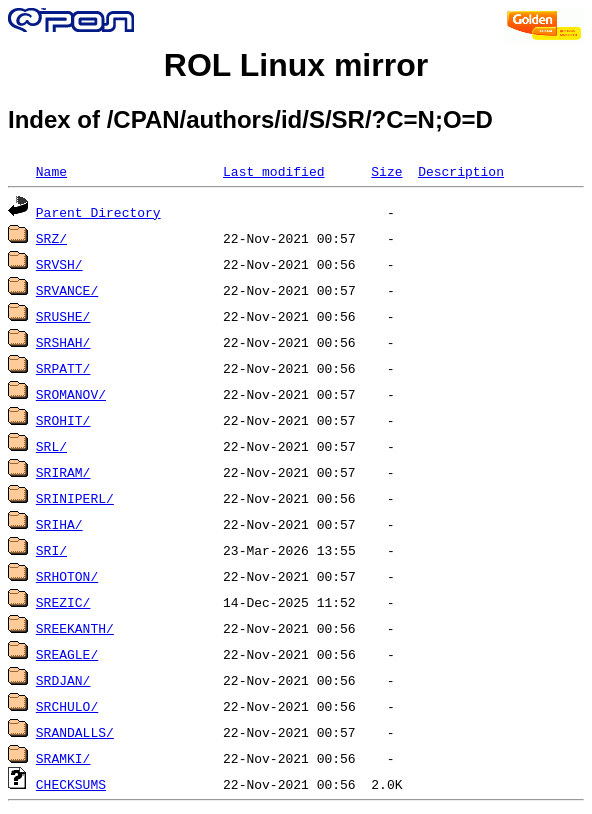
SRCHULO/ (67, 706)
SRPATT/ (63, 368)
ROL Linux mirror (296, 65)
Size (386, 171)
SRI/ (51, 550)
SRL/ (51, 446)
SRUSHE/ (63, 316)
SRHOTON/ (67, 576)
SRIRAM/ (63, 472)
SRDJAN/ (63, 680)
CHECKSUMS (71, 784)
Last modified (273, 171)
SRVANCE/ (67, 290)
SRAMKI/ (63, 758)
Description (461, 171)
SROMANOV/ (71, 394)
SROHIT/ (63, 420)
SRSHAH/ (63, 342)
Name (51, 171)
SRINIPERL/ (75, 498)
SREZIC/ (63, 602)
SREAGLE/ (67, 654)
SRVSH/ (59, 264)
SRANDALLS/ (75, 732)
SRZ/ (51, 238)
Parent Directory (98, 212)
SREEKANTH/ (75, 628)
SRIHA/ (59, 524)
